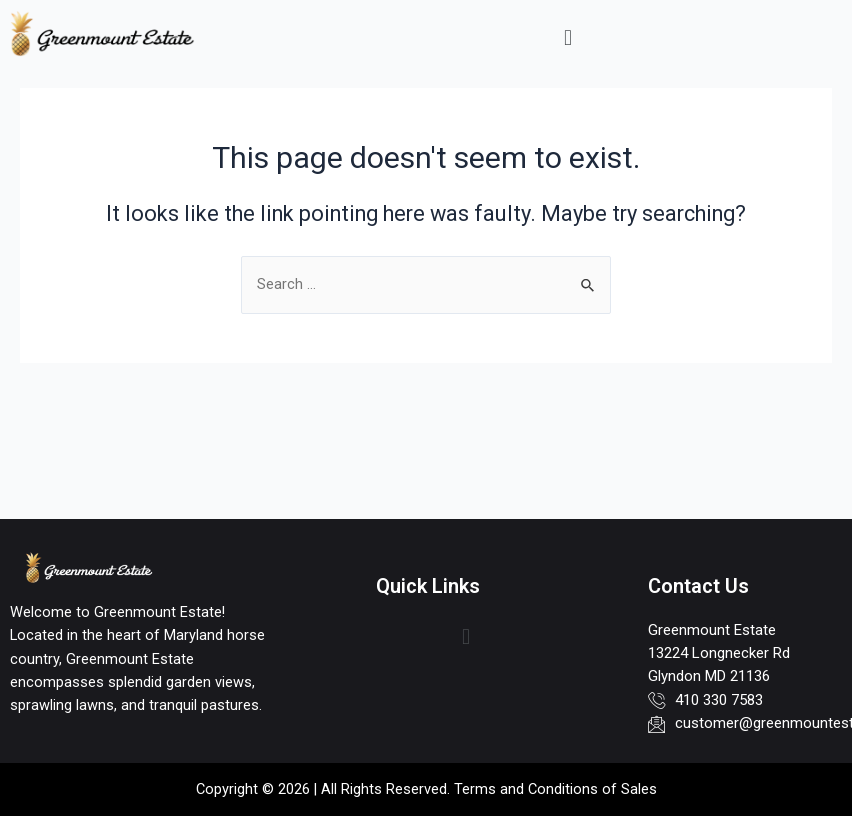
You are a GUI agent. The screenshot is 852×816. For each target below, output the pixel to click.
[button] (567, 37)
